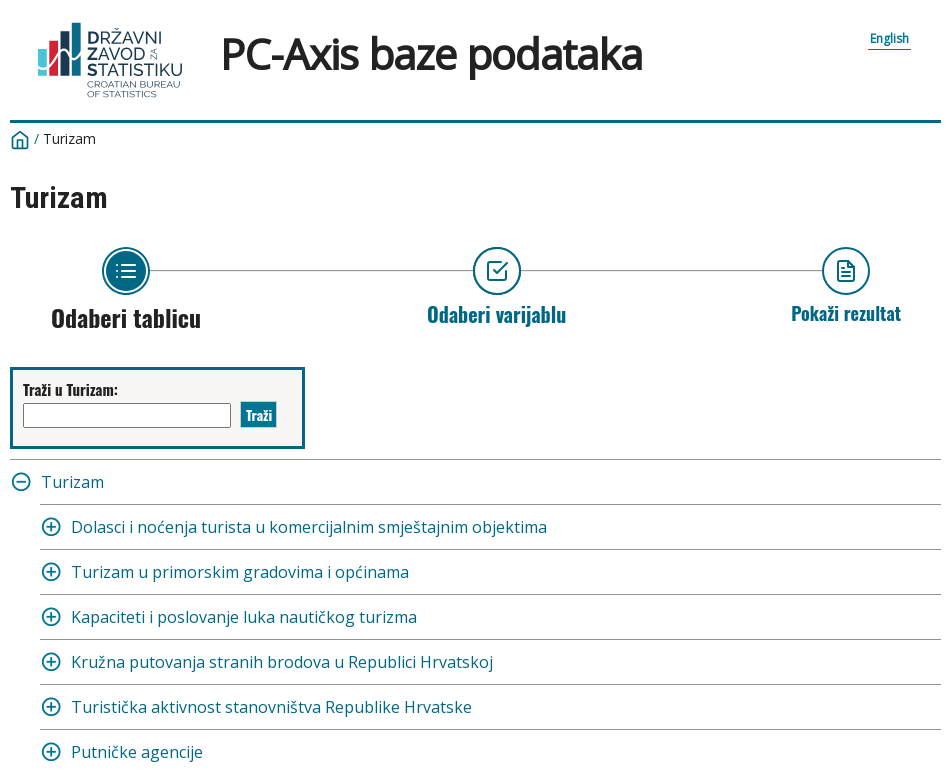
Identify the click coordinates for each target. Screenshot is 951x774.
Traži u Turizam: (70, 389)
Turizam (69, 138)
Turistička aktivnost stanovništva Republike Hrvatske (271, 707)
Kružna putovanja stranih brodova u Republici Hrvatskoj (282, 662)
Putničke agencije (137, 752)
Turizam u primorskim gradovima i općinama (240, 572)
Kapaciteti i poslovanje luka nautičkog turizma (244, 617)
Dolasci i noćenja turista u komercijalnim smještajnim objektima (309, 527)
